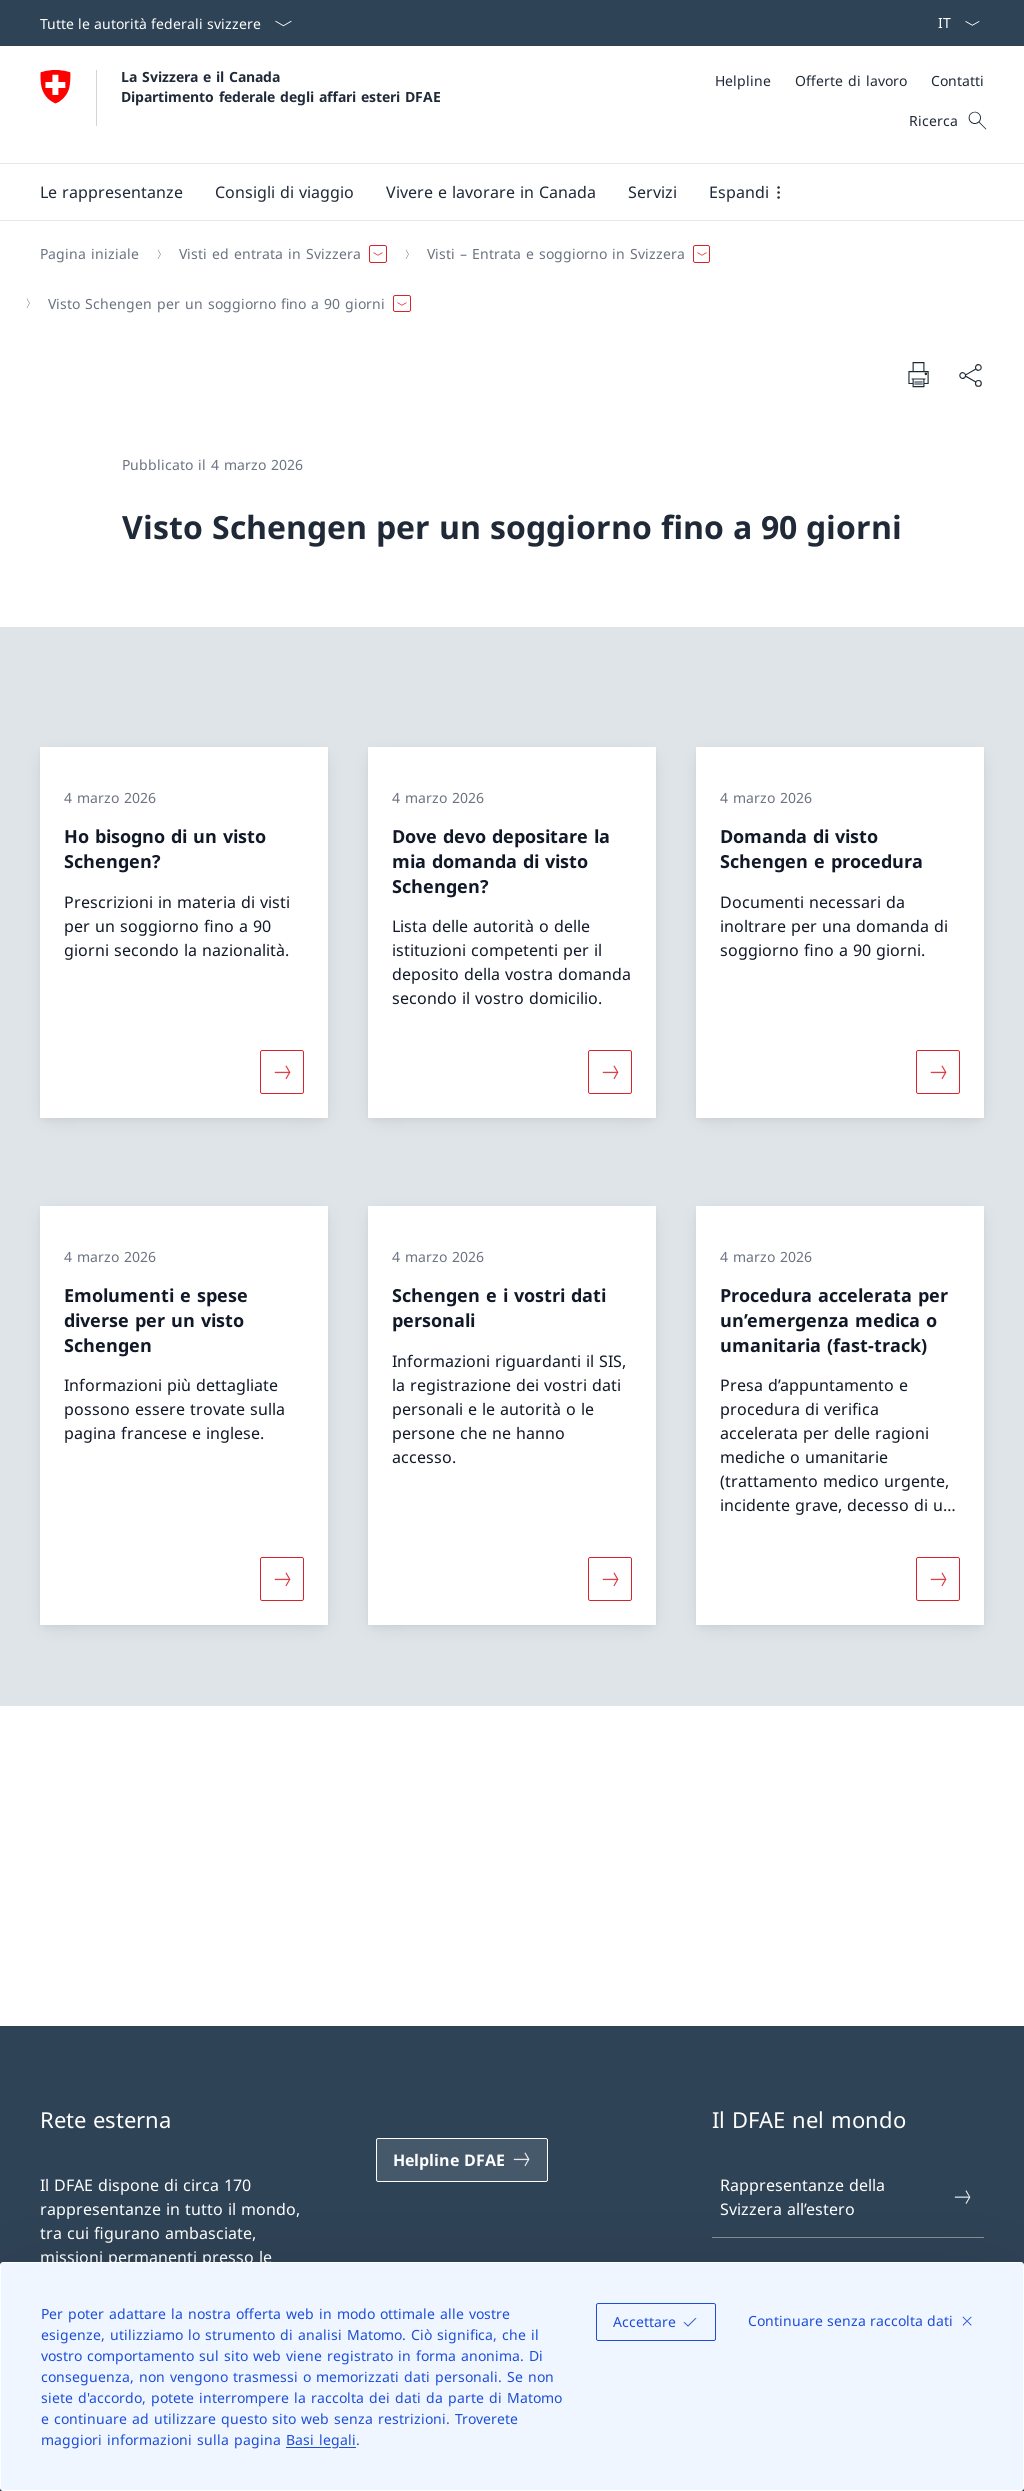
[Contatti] (957, 80)
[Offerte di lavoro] (851, 80)
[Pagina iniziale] (89, 254)
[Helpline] (743, 80)
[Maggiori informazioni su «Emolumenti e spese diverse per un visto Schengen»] (282, 1580)
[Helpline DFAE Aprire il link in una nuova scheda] (462, 2160)
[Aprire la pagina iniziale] (240, 104)
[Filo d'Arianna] (504, 278)
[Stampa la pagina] (918, 374)
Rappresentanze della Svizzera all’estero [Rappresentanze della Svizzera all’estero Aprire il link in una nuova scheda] (847, 2197)
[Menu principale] (496, 192)
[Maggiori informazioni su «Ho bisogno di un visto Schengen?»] (282, 1072)
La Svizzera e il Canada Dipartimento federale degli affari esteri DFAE (281, 86)
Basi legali (321, 2439)
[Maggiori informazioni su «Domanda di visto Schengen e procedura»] (938, 1072)
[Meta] (849, 80)
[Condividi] (970, 375)
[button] (111, 192)
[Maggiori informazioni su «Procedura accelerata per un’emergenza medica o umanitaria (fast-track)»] (938, 1580)
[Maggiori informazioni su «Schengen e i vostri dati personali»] (610, 1580)
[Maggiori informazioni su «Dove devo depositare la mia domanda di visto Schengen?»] (610, 1072)
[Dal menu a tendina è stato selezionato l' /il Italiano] (952, 23)
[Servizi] (652, 192)
